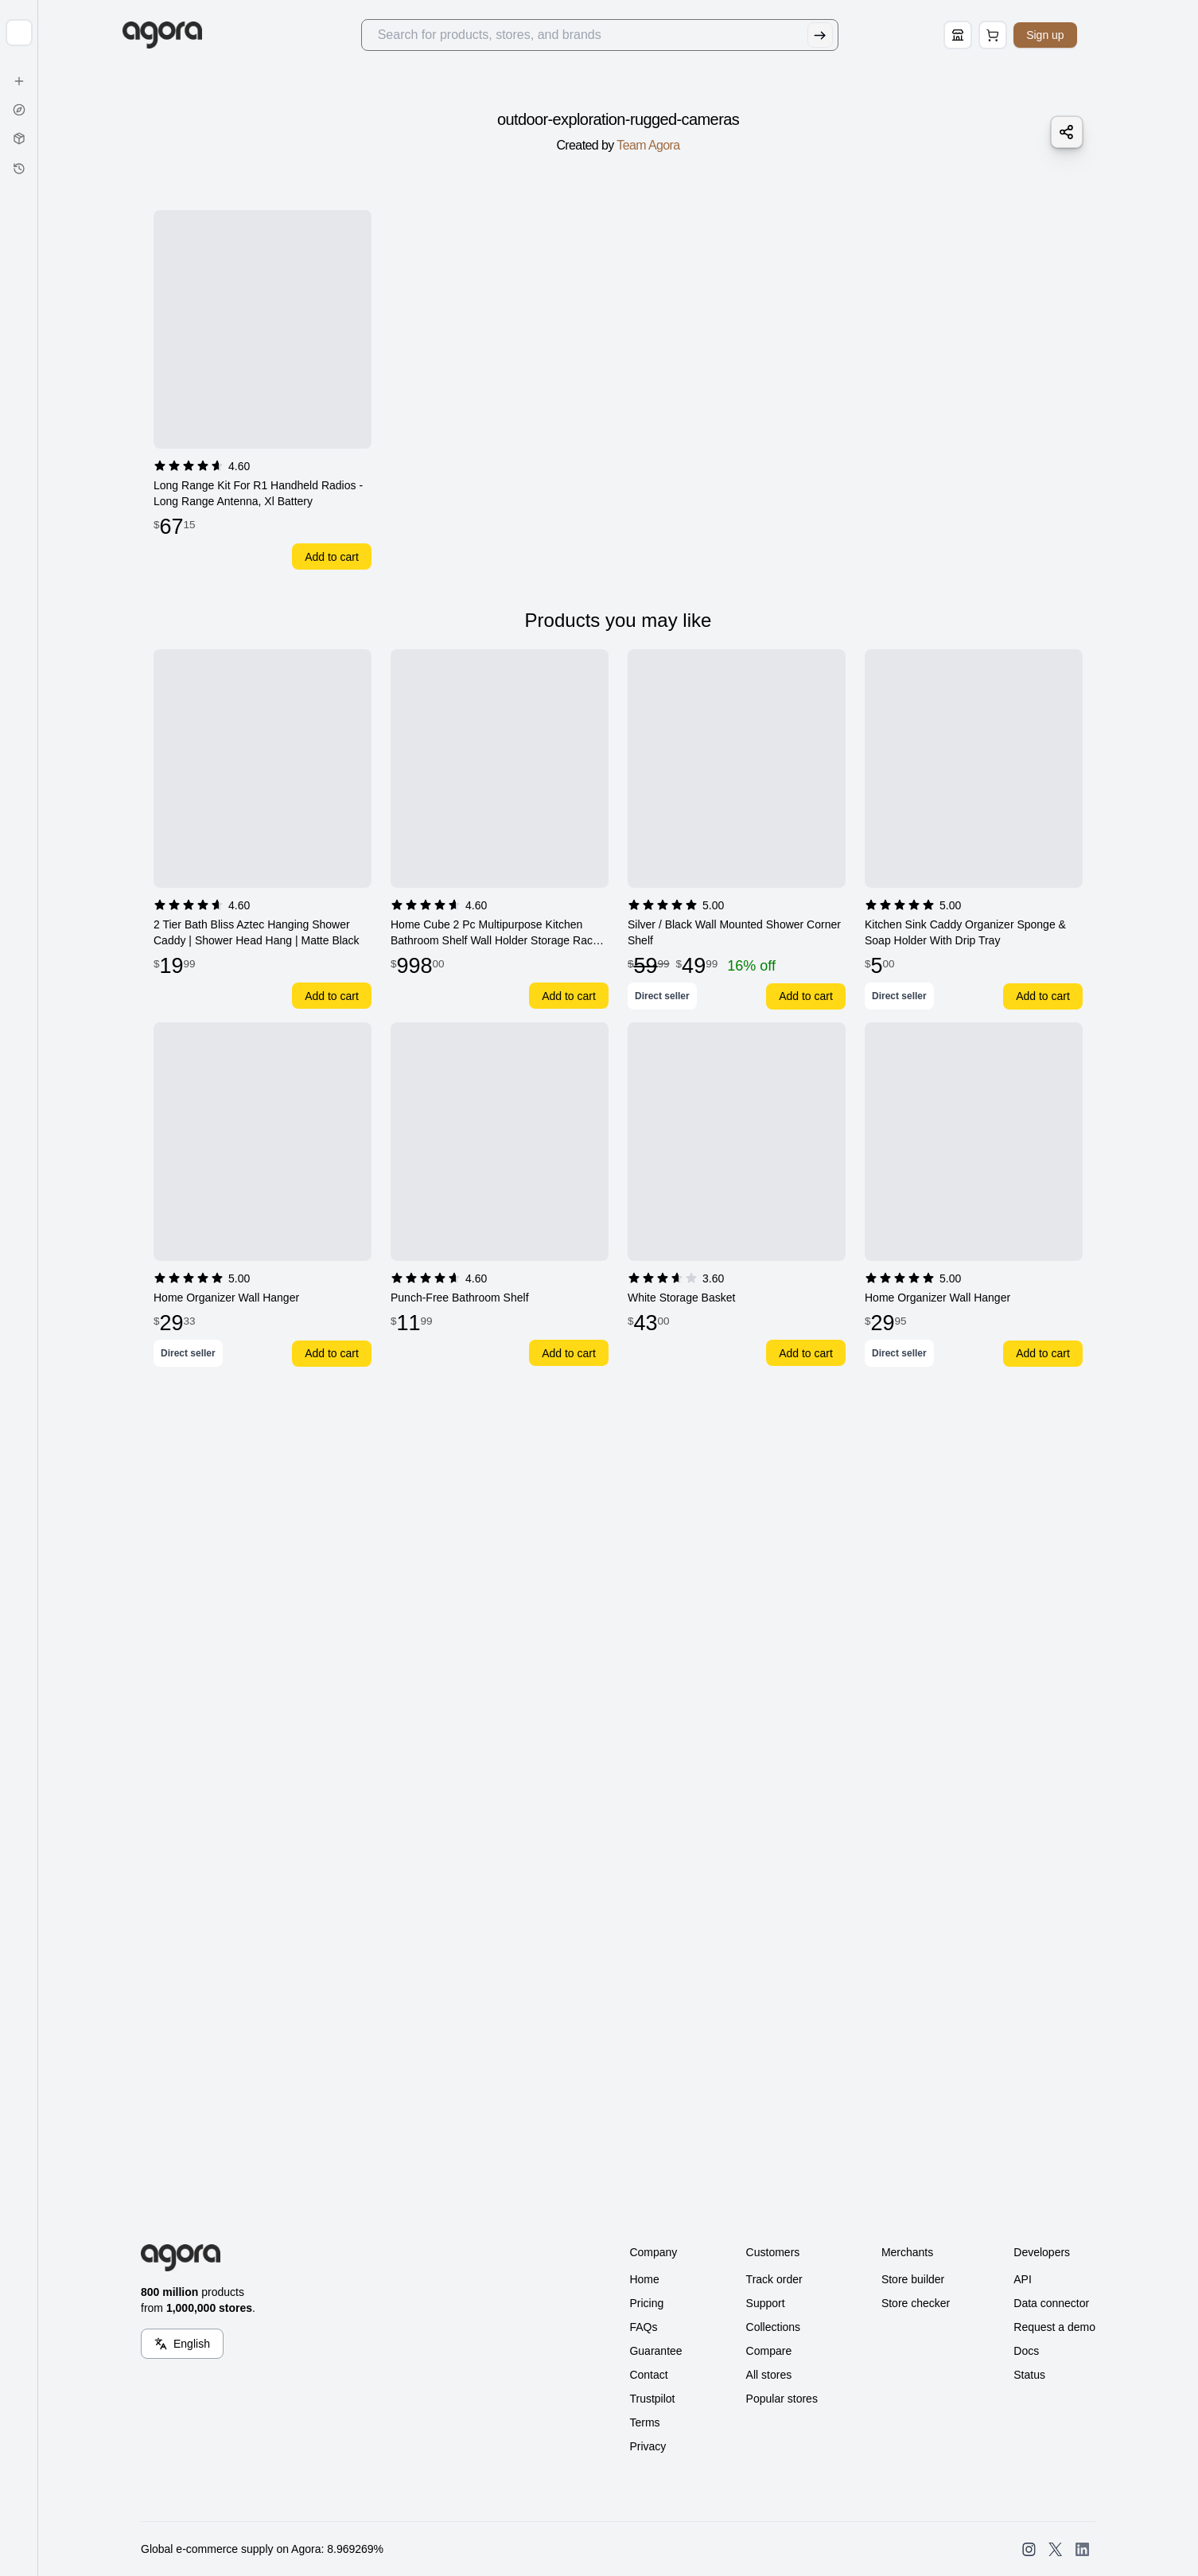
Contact (648, 2374)
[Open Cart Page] (1012, 35)
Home (644, 2279)
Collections (773, 2327)
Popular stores (782, 2398)
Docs (1026, 2350)
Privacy (647, 2446)
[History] (19, 168)
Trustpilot (652, 2398)
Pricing (646, 2303)
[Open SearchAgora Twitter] (1055, 2549)
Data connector (1051, 2303)
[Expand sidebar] (19, 32)
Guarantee (655, 2350)
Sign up (1064, 35)
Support (765, 2303)
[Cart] (1012, 35)
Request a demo (1054, 2327)
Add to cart (332, 557)
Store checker (915, 2303)
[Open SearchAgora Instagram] (1029, 2549)
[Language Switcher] (182, 2344)
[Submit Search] (838, 35)
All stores (769, 2374)
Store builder (912, 2279)
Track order (774, 2279)
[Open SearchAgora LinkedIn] (1082, 2549)
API (1022, 2279)
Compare (769, 2350)
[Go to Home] (187, 35)
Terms (644, 2422)
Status (1029, 2374)
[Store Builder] (977, 35)
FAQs (643, 2327)
